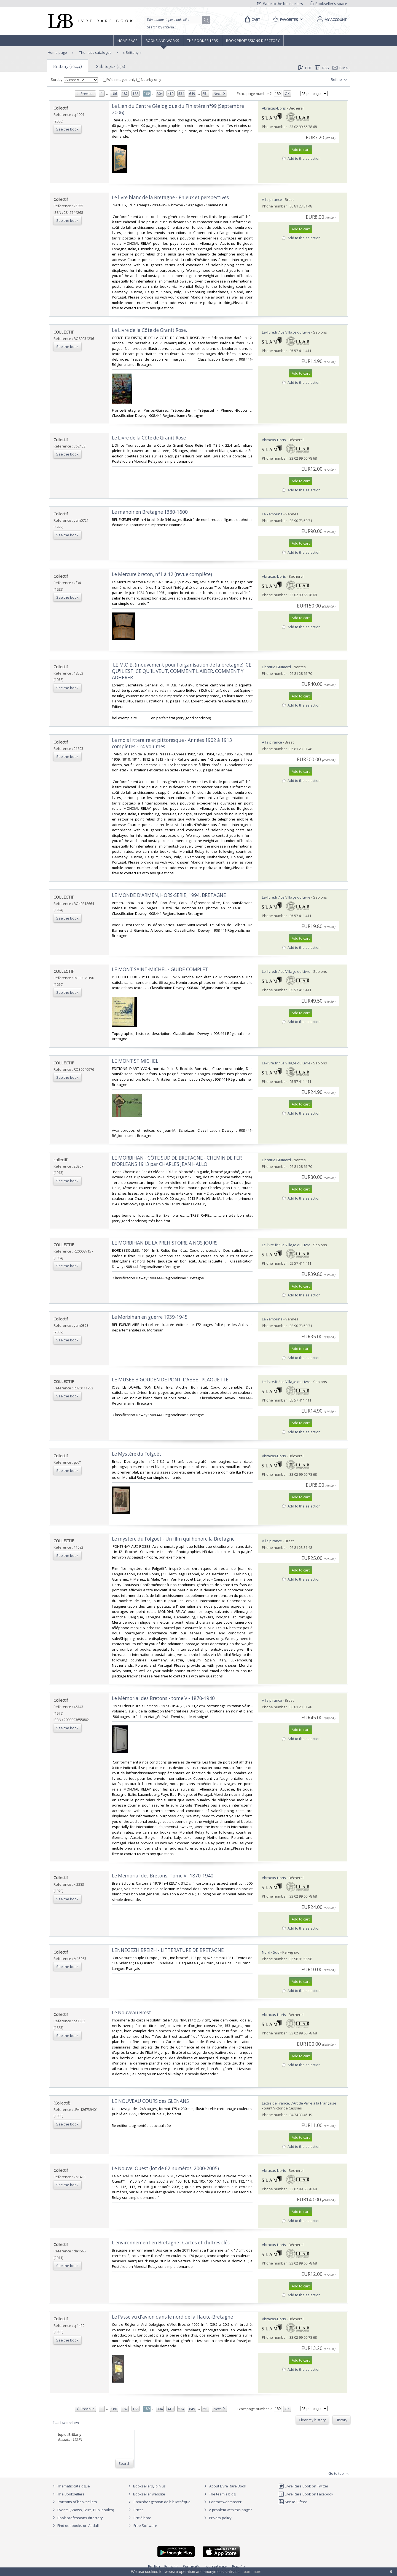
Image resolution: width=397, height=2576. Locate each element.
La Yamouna (272, 514)
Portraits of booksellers (77, 2501)
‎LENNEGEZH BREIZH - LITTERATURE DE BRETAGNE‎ (168, 1950)
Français (171, 2566)
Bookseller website (146, 2494)
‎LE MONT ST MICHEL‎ (135, 1061)
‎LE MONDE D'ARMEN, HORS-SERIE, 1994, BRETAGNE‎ (169, 895)
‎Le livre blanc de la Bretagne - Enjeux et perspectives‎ (170, 197)
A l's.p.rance (272, 199)
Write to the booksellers (280, 3)
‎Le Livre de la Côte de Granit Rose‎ (149, 438)
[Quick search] (175, 20)
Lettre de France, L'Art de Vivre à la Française (299, 2103)
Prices (138, 2509)
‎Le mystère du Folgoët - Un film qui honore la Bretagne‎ (173, 1539)
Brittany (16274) (67, 66)
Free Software (145, 2525)
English (154, 2566)
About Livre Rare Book (227, 2486)
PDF (305, 67)
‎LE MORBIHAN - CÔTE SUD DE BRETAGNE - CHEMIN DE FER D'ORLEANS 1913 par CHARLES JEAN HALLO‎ (177, 1161)
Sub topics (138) (110, 66)
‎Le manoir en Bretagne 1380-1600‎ (150, 512)
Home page (127, 40)
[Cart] (251, 19)
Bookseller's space (328, 3)
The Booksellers (202, 40)
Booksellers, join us (146, 2486)
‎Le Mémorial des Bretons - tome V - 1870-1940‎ (163, 1698)
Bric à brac (142, 2517)
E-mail (341, 67)
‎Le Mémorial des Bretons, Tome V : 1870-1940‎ (162, 1875)
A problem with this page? (227, 2510)
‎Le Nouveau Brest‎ (131, 2012)
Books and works (162, 40)
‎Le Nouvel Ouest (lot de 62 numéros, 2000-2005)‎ (165, 2168)
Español (239, 2566)
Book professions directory (253, 40)
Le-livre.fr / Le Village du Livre (286, 332)
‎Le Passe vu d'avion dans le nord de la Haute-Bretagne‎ (172, 2317)
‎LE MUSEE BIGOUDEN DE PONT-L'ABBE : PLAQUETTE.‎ (171, 1379)
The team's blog (219, 2494)
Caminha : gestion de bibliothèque (162, 2501)
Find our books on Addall (75, 2525)
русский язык (216, 2566)
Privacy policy (217, 2518)
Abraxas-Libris (274, 108)
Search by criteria (160, 27)
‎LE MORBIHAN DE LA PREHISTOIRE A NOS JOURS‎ (165, 1243)
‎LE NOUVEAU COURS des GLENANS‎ (150, 2101)
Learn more (251, 2571)
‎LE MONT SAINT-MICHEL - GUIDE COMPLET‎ (160, 969)
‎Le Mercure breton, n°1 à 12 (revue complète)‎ (162, 574)
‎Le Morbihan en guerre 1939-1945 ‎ (150, 1317)
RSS (321, 67)
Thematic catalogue (95, 52)
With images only (119, 79)
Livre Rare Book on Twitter (303, 2486)
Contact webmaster (222, 2502)
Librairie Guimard (276, 666)
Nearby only (148, 79)
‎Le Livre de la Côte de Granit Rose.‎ (149, 330)
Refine (339, 79)
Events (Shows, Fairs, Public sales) (82, 2510)
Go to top (339, 2473)
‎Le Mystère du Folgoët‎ (136, 1454)
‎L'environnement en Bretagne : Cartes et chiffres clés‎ (171, 2242)
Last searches (66, 2422)
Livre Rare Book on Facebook (305, 2494)
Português (191, 2566)
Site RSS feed (292, 2502)
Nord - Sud (271, 1952)
